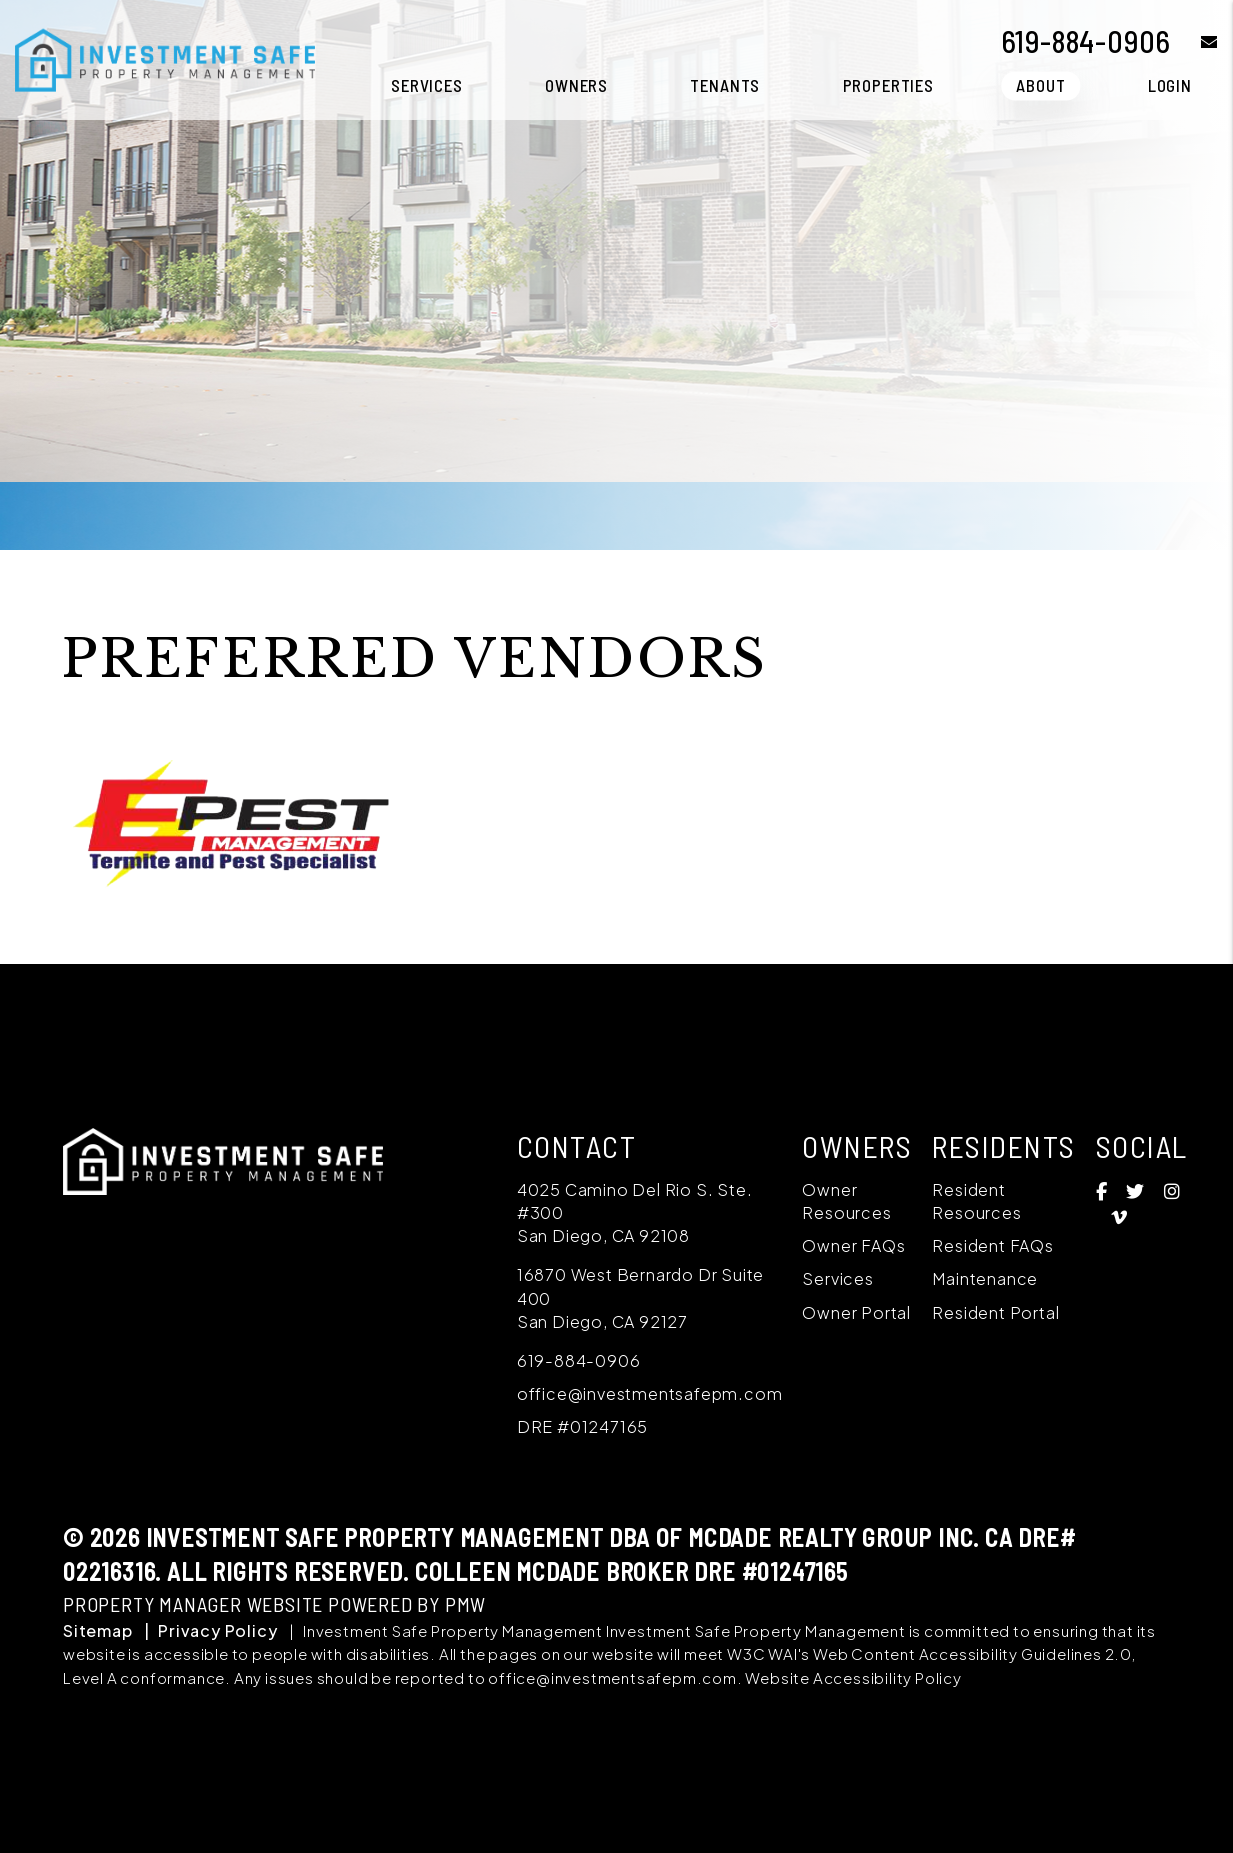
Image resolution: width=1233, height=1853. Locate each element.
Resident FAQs (992, 1245)
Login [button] (1170, 85)
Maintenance (985, 1278)
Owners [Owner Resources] (576, 85)
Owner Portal (856, 1312)
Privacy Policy (217, 1630)
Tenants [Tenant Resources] (725, 85)
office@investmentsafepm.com (650, 1393)
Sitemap (98, 1630)
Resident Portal (995, 1312)
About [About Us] (1040, 85)
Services (837, 1278)
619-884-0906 (1086, 41)
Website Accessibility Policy (853, 1677)
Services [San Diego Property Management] (427, 85)
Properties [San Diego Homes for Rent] (889, 85)
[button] (1194, 41)
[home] (165, 57)
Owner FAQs (853, 1245)
